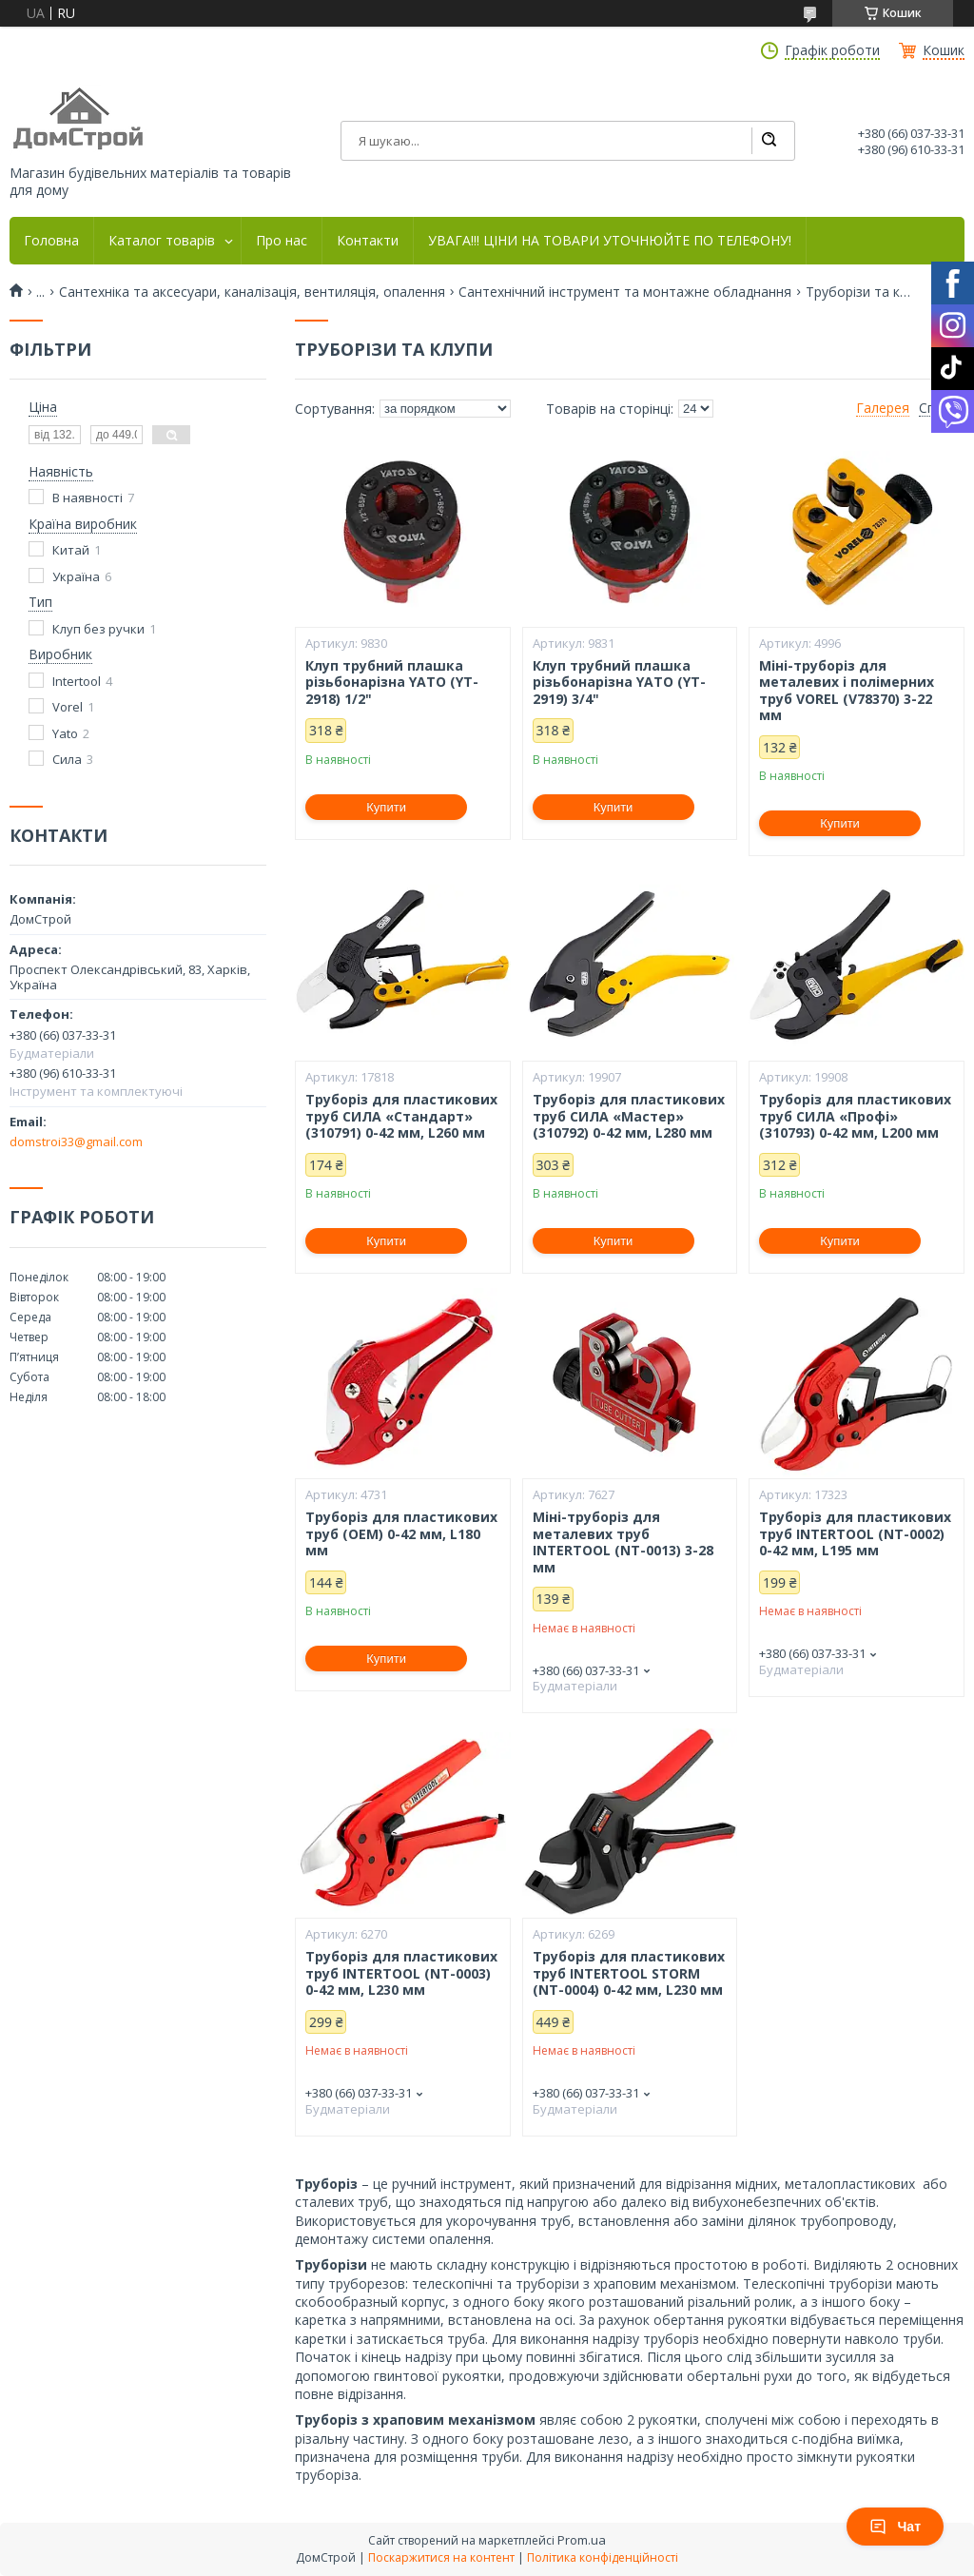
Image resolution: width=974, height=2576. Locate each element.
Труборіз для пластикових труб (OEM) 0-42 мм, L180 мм (401, 1534)
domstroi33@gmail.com (76, 1141)
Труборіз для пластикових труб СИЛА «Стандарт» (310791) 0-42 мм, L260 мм (401, 1116)
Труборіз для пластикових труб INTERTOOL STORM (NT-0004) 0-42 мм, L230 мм (629, 1973)
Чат (895, 2526)
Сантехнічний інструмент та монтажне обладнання (624, 292)
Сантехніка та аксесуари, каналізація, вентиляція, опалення (252, 292)
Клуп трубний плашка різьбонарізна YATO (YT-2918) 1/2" (391, 682)
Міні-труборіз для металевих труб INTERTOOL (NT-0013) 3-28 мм (623, 1542)
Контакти (368, 240)
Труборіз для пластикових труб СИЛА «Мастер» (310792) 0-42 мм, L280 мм (629, 1116)
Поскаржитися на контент (441, 2557)
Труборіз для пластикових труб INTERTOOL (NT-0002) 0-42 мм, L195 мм (855, 1534)
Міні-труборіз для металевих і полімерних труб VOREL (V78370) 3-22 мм (846, 690)
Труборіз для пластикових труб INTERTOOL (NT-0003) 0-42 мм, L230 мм (401, 1973)
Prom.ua (581, 2539)
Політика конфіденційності (602, 2557)
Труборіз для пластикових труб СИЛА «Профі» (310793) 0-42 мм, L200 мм (855, 1116)
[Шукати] (768, 140)
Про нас (281, 240)
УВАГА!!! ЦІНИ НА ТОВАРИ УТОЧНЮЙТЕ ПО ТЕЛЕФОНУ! (609, 240)
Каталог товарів (161, 240)
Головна (51, 240)
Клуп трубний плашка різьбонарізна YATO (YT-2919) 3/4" (619, 682)
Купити (386, 807)
